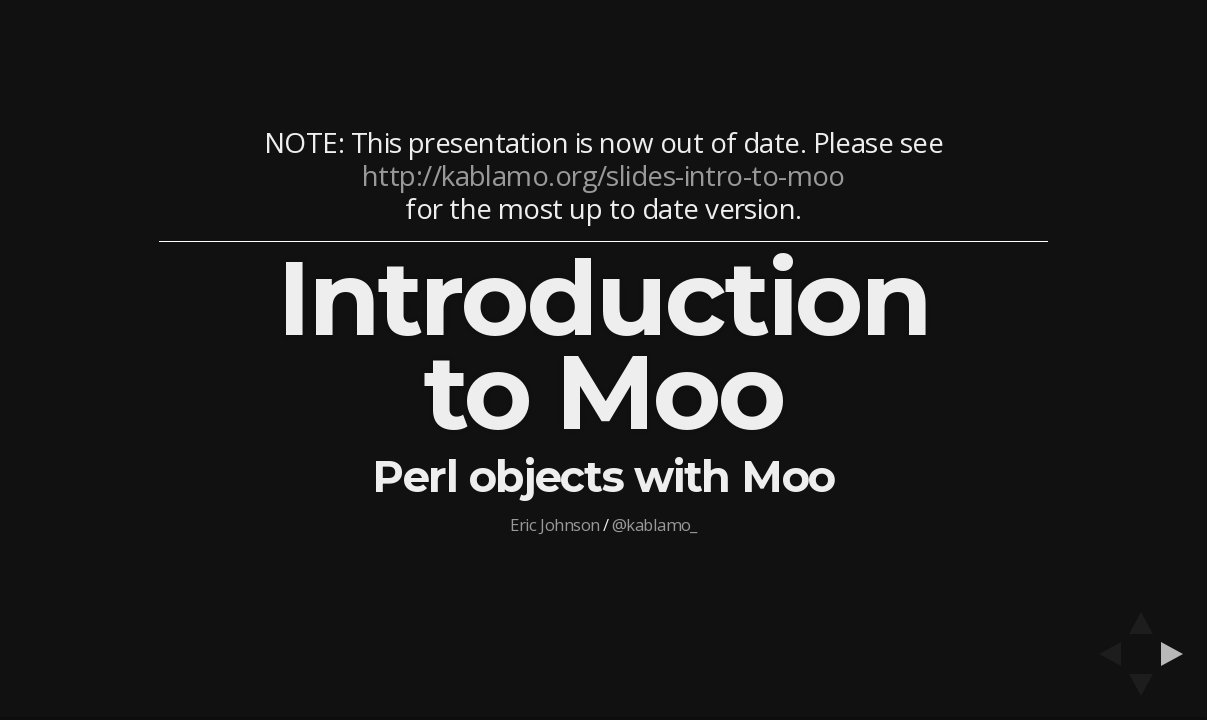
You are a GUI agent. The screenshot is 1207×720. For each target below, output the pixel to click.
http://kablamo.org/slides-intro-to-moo (603, 175)
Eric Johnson (554, 524)
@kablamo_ (654, 524)
